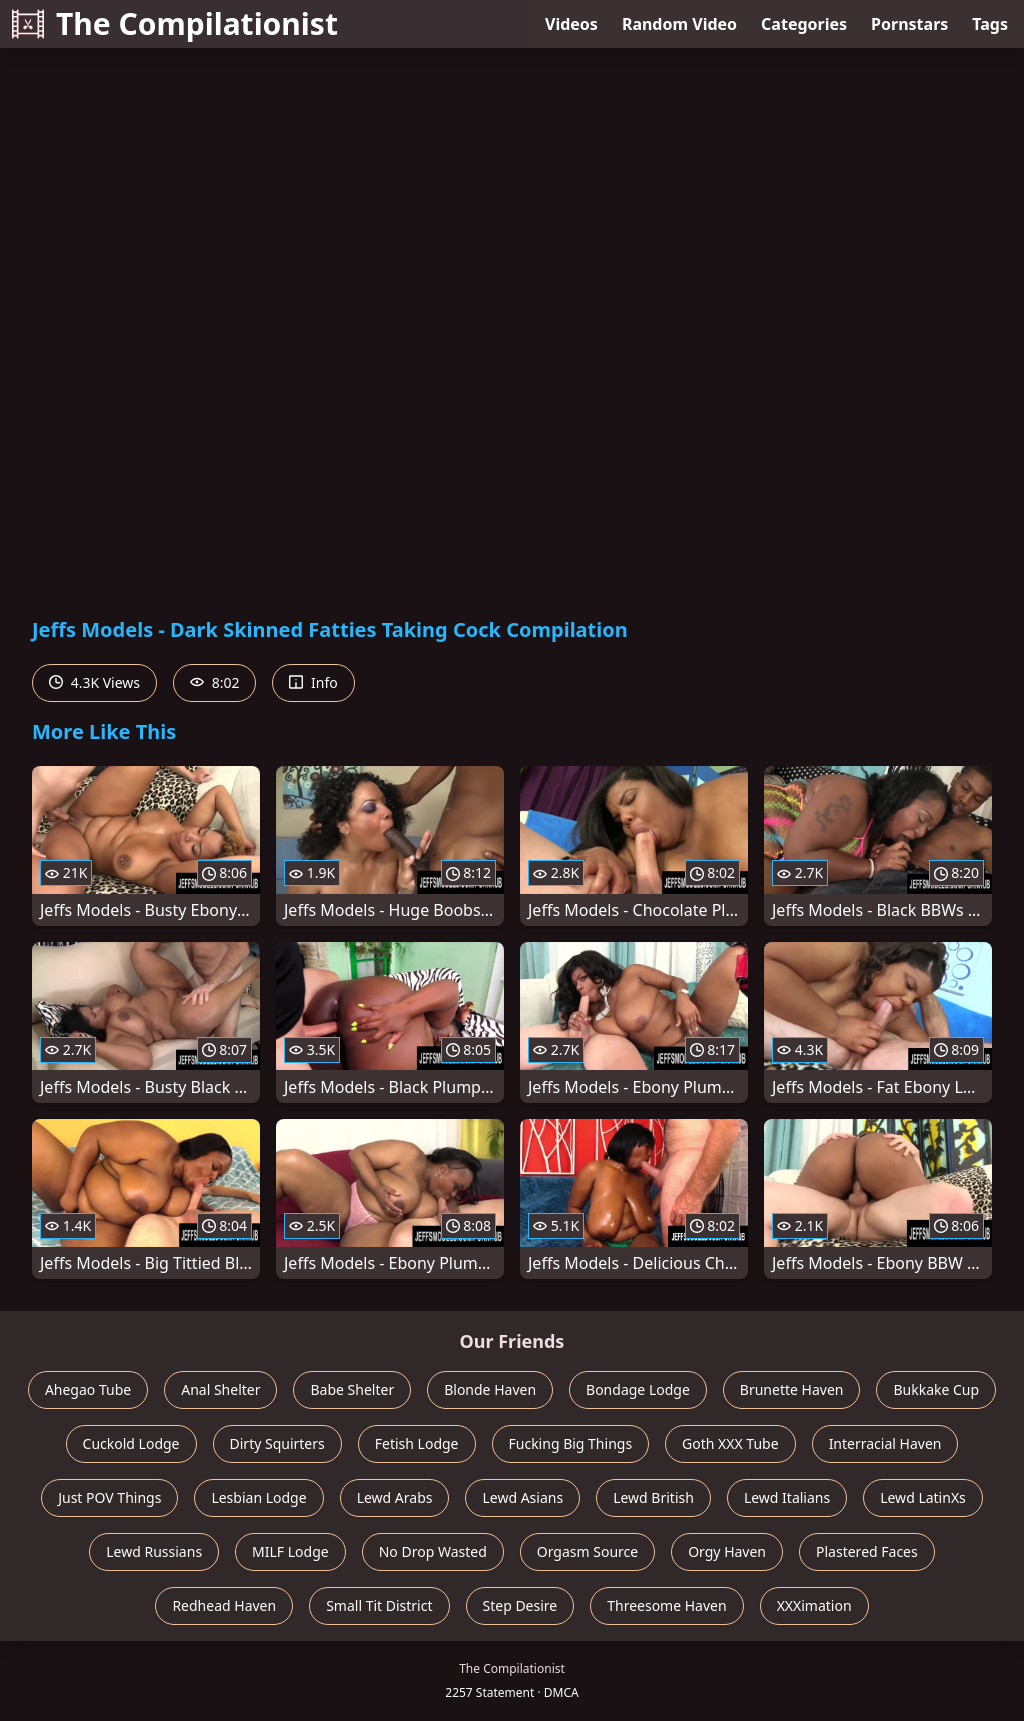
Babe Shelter (352, 1389)
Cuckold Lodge (131, 1443)
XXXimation (814, 1605)
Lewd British (653, 1497)
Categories (804, 24)
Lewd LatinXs (923, 1497)
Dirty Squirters (277, 1443)
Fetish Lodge (417, 1443)
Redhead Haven (224, 1605)
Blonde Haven (490, 1389)
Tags (990, 24)
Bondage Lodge (638, 1389)
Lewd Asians (522, 1497)
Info (313, 682)
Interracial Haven (885, 1443)
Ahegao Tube (88, 1389)
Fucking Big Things (571, 1443)
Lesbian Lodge (258, 1497)
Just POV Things (109, 1497)
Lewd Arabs (395, 1497)
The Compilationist (175, 23)
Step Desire (520, 1605)
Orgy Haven (727, 1551)
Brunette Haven (792, 1389)
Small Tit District (379, 1605)
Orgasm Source (587, 1551)
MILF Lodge (290, 1551)
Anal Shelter (220, 1389)
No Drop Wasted (433, 1551)
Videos (571, 24)
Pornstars (909, 24)
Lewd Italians (787, 1497)
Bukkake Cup (936, 1389)
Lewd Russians (154, 1551)
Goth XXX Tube (730, 1443)
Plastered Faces (867, 1551)
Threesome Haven (666, 1605)
